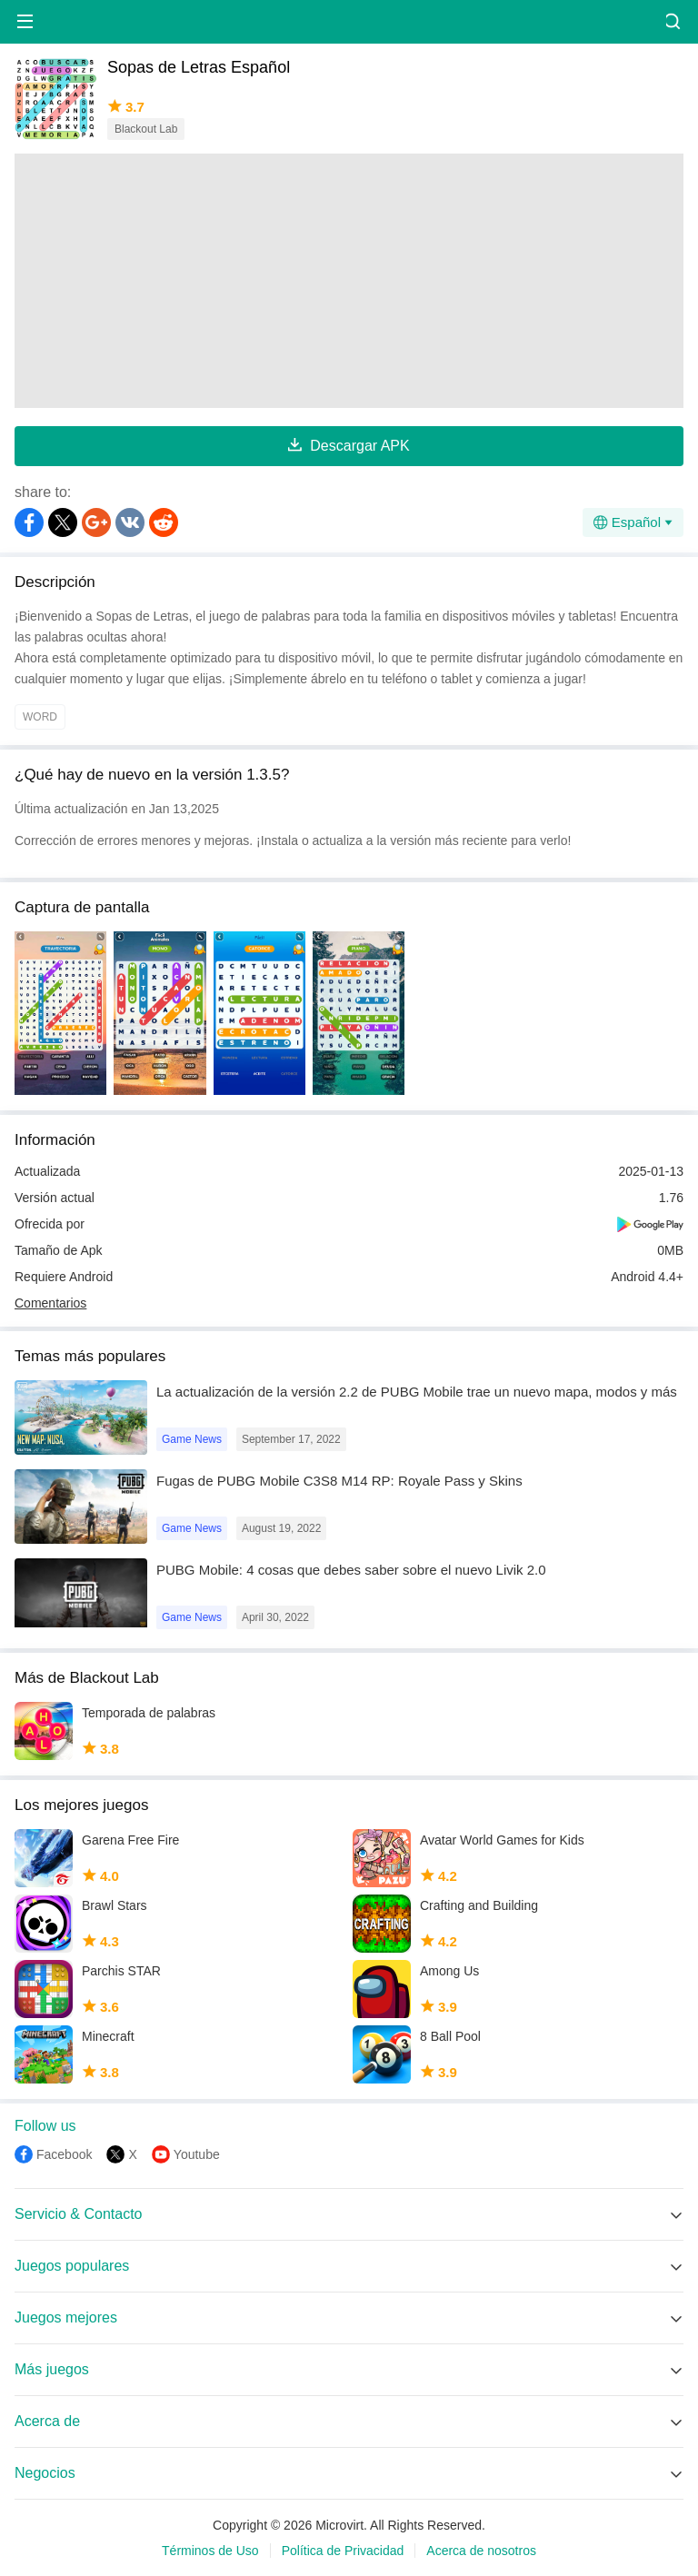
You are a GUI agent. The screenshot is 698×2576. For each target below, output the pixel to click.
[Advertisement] (349, 281)
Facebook (64, 2154)
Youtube (197, 2154)
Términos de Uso (210, 2550)
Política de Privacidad (343, 2550)
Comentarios (50, 1303)
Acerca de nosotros (481, 2550)
